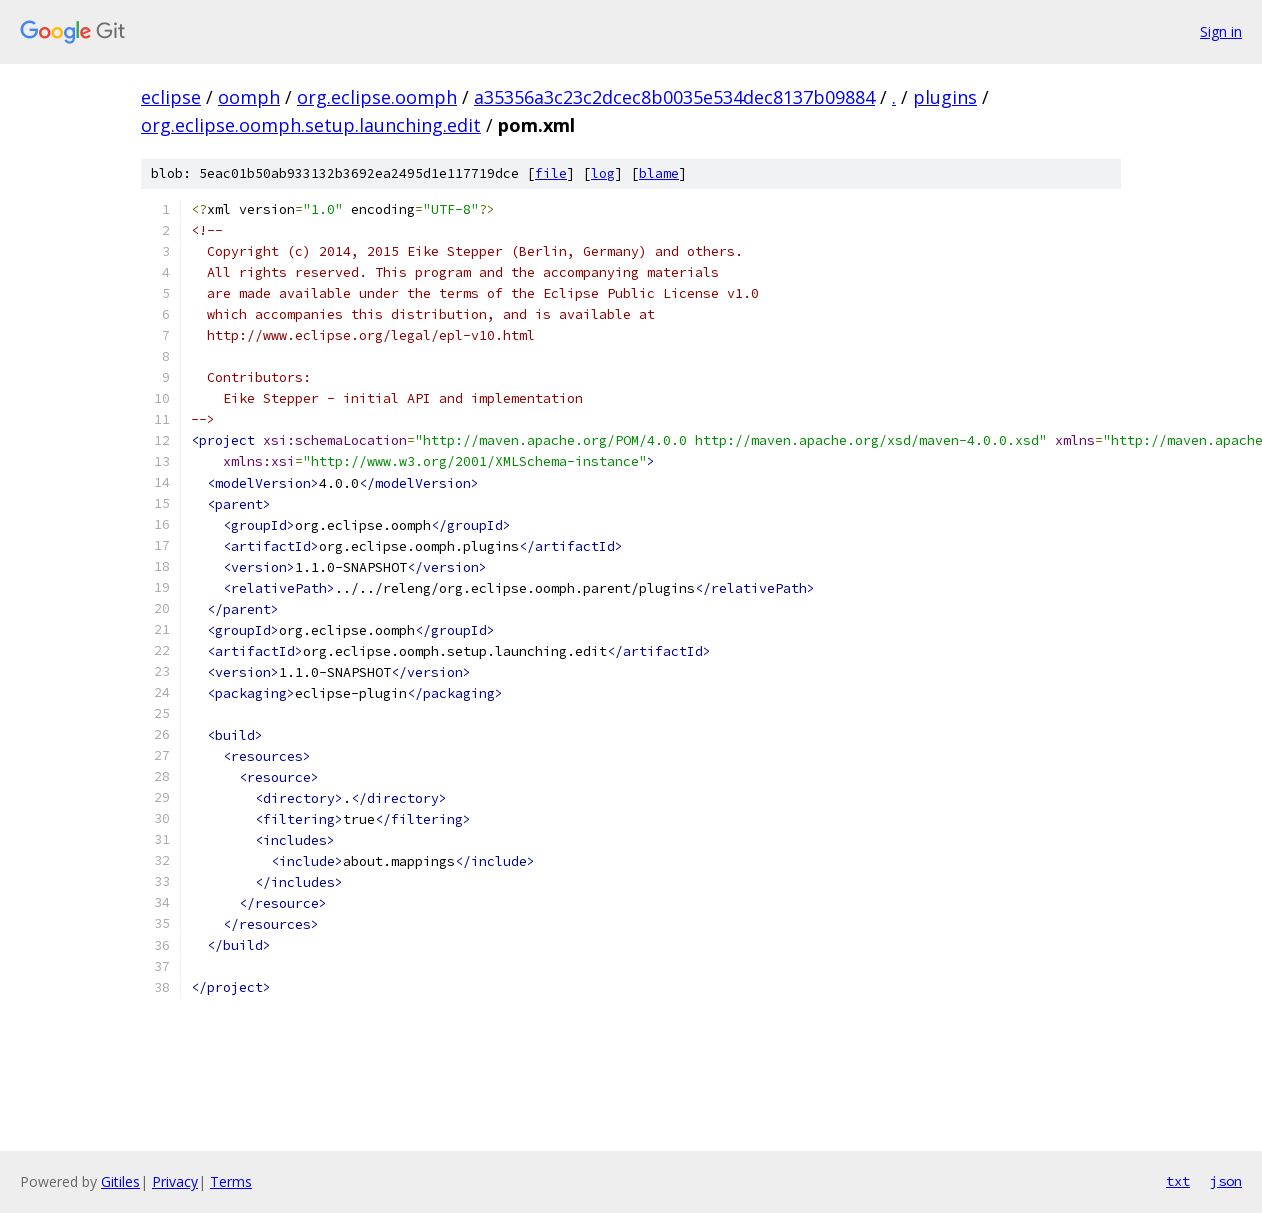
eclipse (171, 97)
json (1226, 1181)
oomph (249, 97)
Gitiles (120, 1181)
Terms (231, 1181)
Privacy (175, 1181)
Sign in (1221, 31)
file (551, 173)
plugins (945, 97)
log (603, 173)
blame (659, 173)
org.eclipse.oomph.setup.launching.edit (311, 125)
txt (1178, 1181)
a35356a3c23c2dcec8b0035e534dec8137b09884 (674, 97)
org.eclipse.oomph (377, 97)
